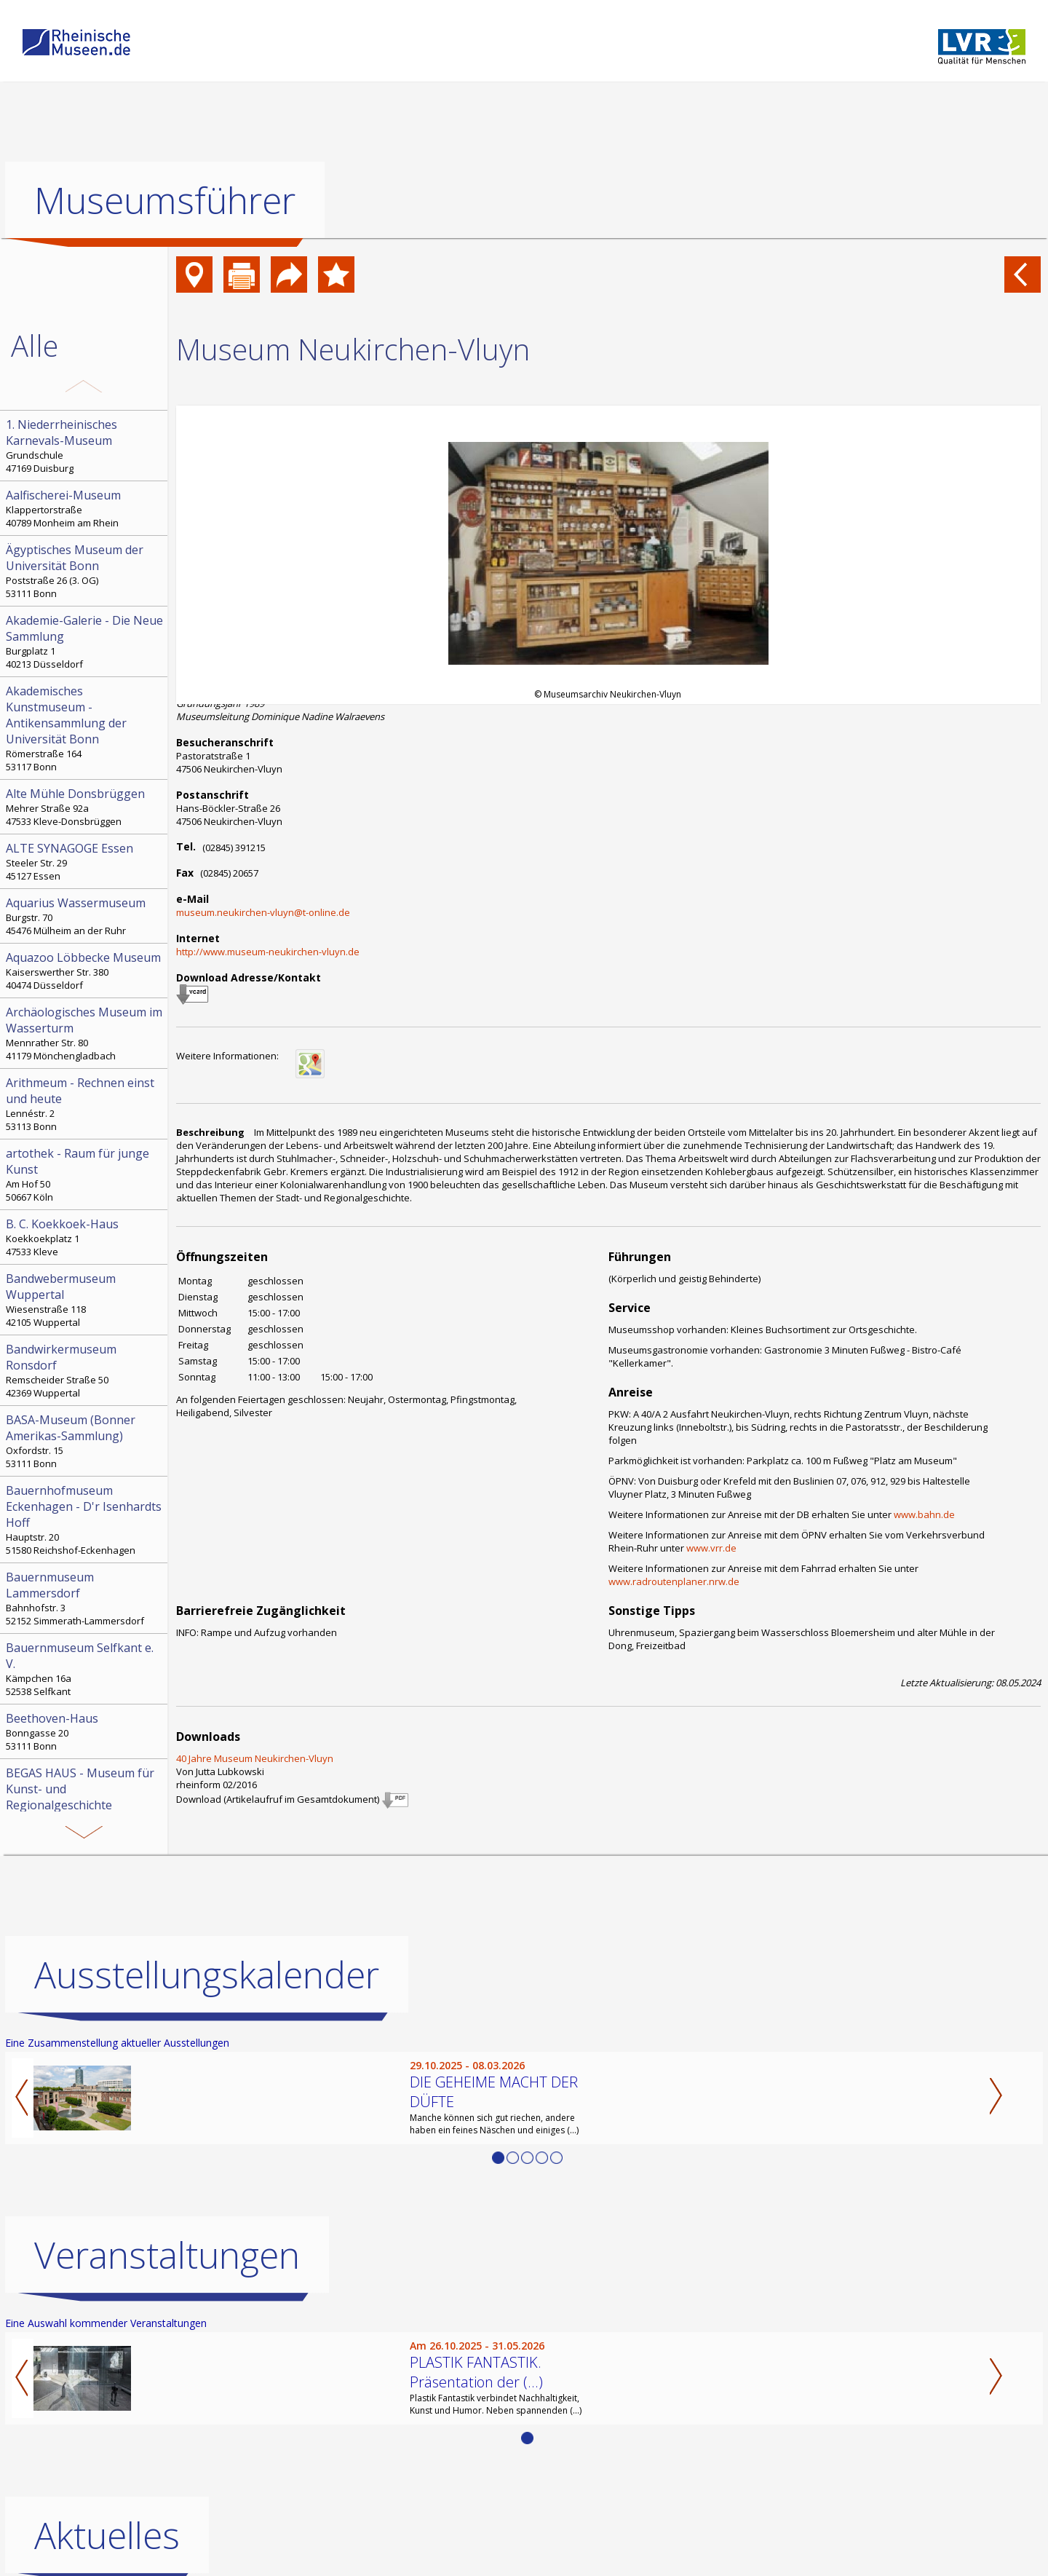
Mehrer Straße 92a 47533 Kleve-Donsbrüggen (85, 807)
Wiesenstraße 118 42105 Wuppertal (85, 1300)
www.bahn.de (924, 1514)
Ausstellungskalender (206, 1974)
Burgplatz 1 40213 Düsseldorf (85, 641)
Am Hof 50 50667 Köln (85, 1174)
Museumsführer (164, 200)
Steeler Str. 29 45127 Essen (85, 861)
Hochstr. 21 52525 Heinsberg (85, 1810)
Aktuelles (107, 2535)
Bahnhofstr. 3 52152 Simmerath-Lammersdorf (85, 1598)
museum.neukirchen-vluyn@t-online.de (263, 912)
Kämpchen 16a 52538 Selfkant (85, 1669)
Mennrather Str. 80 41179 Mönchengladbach (85, 1033)
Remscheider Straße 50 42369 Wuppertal (85, 1370)
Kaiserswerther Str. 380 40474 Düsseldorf (85, 970)
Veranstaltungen (167, 2255)
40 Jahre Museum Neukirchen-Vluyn (254, 1758)
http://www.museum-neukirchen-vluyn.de (268, 951)
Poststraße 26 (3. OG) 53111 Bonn (85, 571)
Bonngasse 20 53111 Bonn (85, 1731)
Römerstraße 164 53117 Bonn (85, 728)
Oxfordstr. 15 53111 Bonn (85, 1441)
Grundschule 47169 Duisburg (85, 445)
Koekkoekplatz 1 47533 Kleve (85, 1237)
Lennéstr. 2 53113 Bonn (85, 1104)
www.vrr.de (711, 1547)
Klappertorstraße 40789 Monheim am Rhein (85, 508)
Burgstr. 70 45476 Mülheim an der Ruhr (85, 916)
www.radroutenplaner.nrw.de (673, 1581)
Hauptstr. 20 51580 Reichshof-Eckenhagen (85, 1519)
